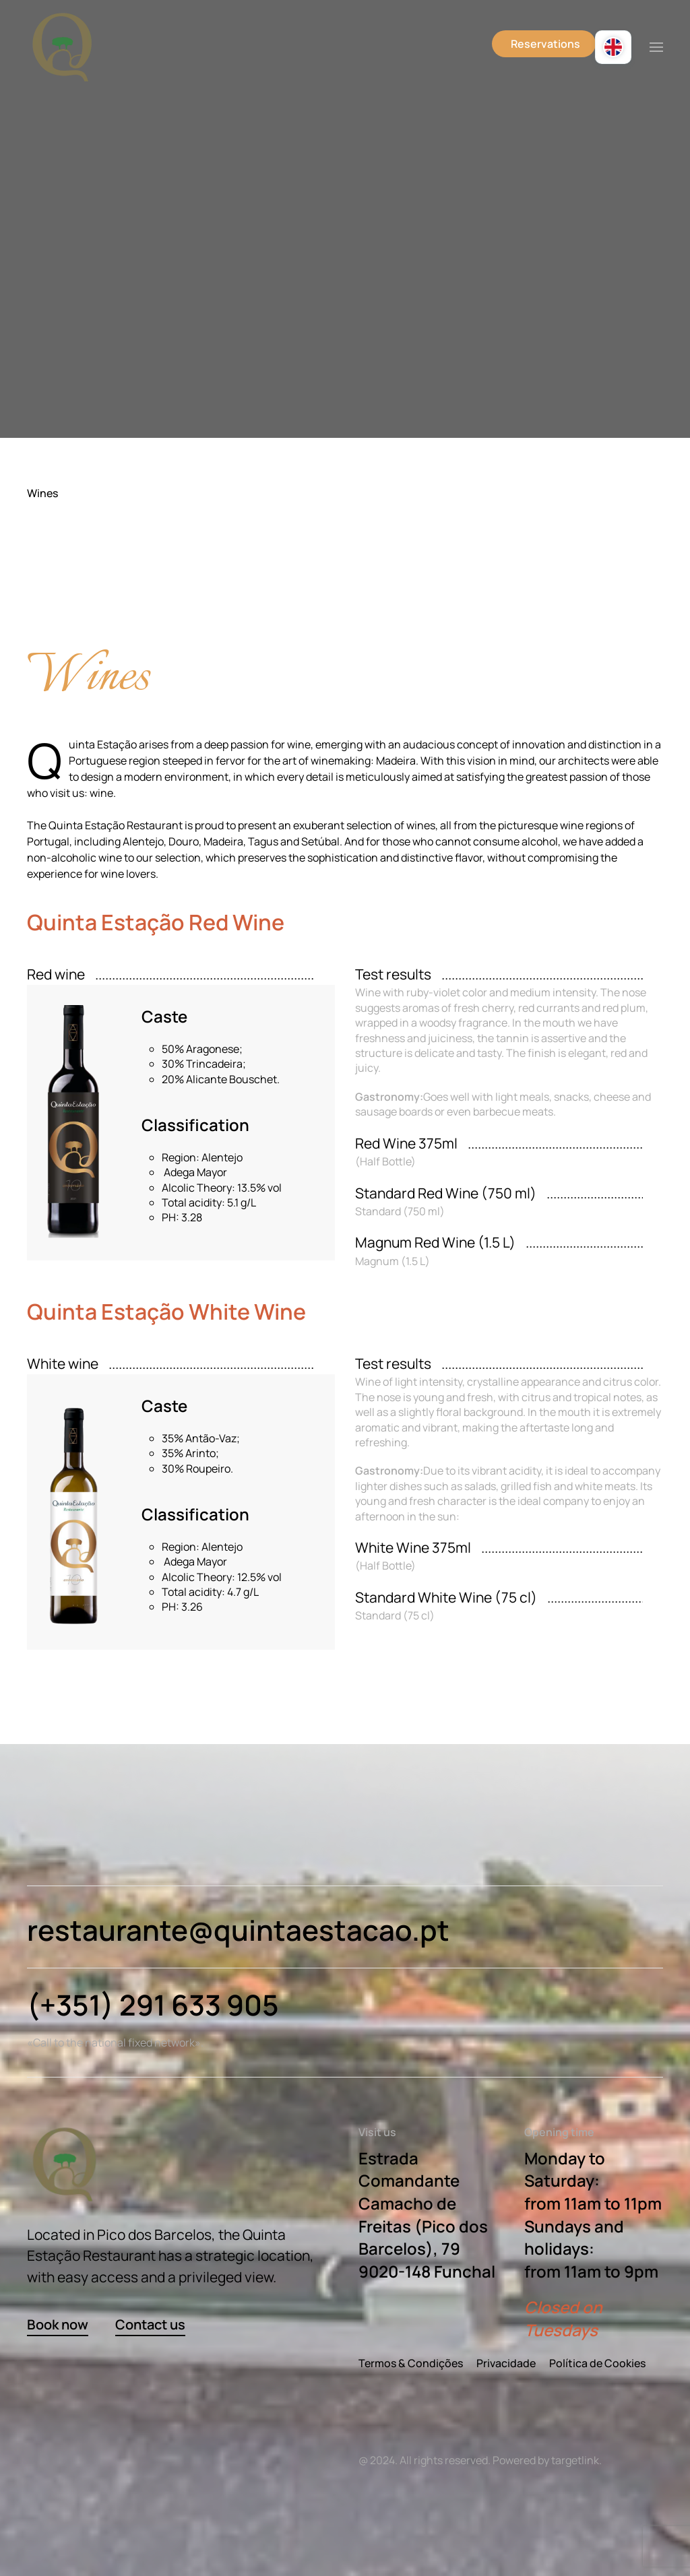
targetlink (575, 2460)
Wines (42, 493)
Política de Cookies (597, 2363)
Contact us (150, 2324)
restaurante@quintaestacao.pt (238, 1930)
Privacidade (506, 2363)
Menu (49, 567)
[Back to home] (61, 47)
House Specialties (80, 613)
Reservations (545, 43)
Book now (57, 2324)
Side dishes (63, 590)
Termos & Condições (410, 2363)
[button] (656, 47)
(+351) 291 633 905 (153, 2004)
